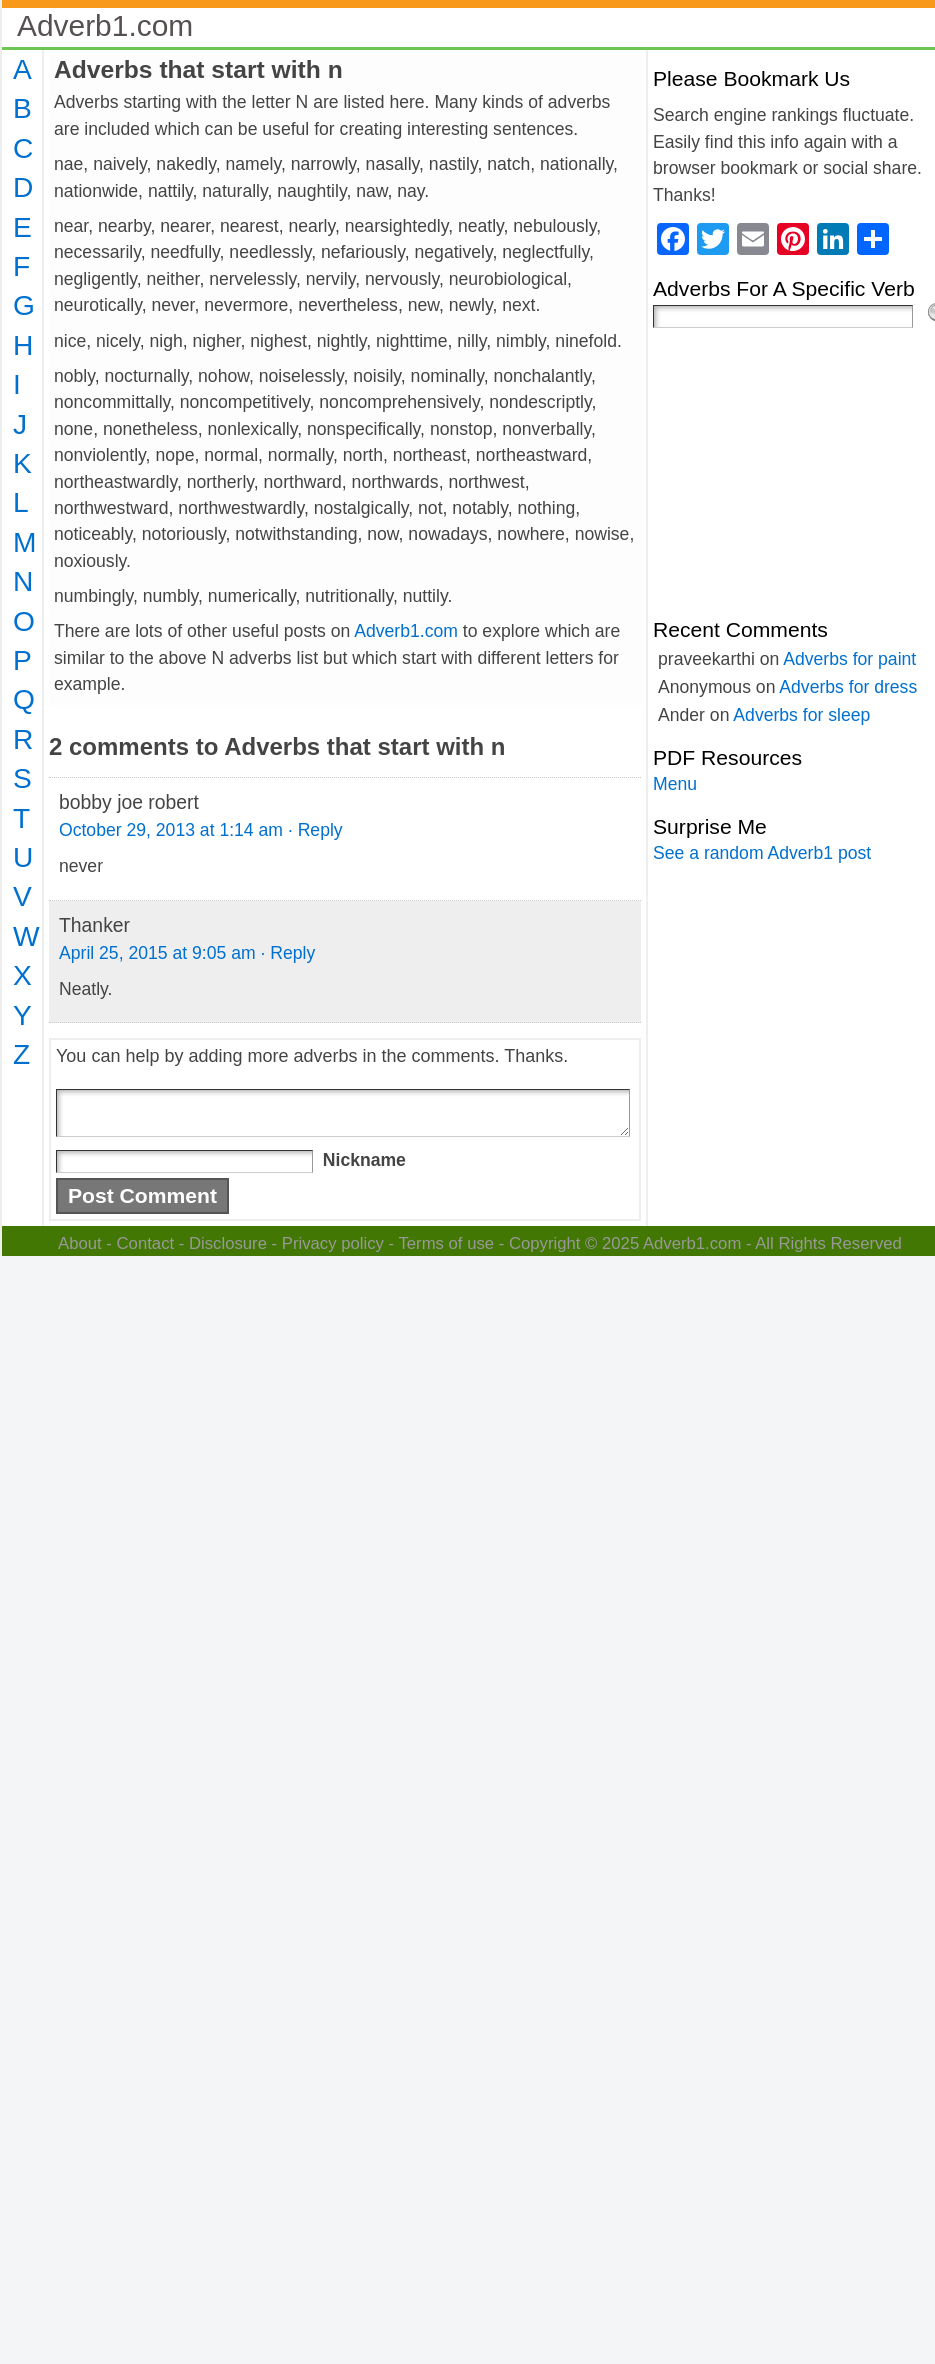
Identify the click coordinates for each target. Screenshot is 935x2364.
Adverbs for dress (848, 687)
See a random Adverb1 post (762, 853)
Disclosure (228, 1243)
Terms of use (446, 1243)
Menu (675, 784)
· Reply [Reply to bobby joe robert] (315, 830)
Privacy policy (333, 1243)
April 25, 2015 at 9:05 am (157, 953)
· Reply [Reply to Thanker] (287, 953)
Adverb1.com (105, 25)
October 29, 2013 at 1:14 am (171, 830)
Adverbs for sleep (801, 715)
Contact (146, 1243)
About (80, 1243)
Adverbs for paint (849, 659)
